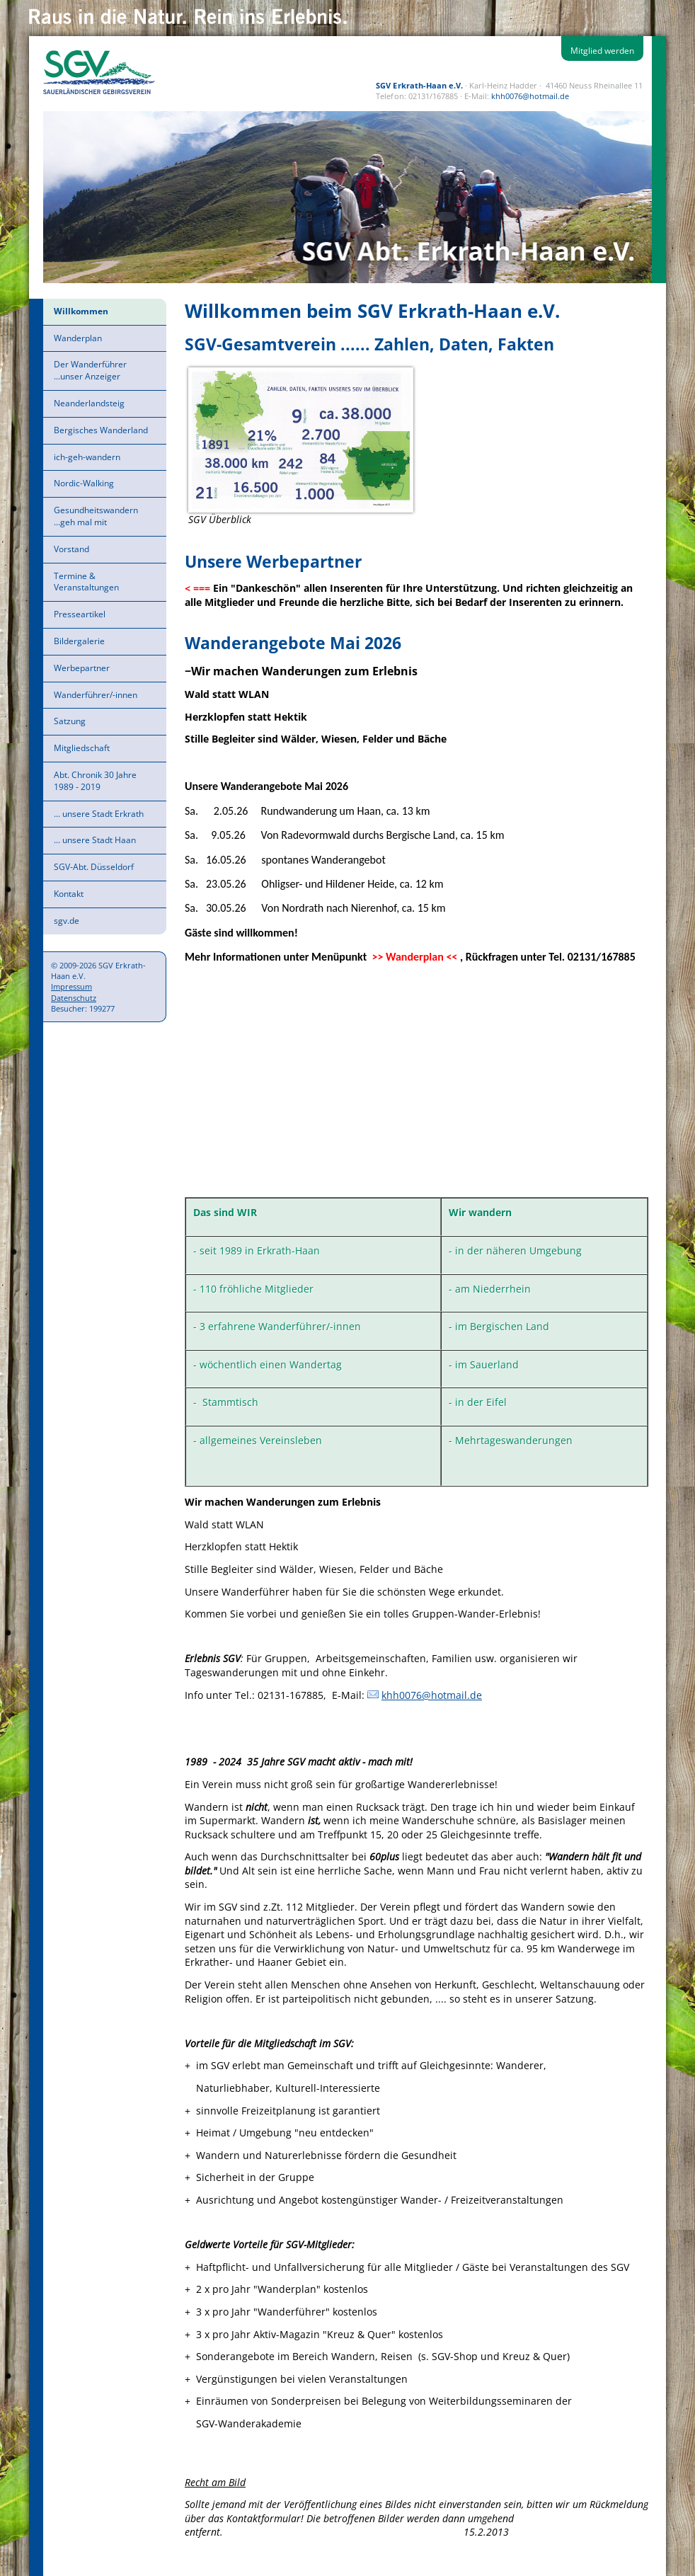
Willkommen (81, 311)
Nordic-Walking (84, 483)
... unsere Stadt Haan (95, 840)
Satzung (70, 721)
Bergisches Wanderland (101, 430)
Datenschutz (73, 997)
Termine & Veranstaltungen (86, 582)
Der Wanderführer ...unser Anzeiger (90, 370)
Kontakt (69, 894)
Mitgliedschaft (82, 748)
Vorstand (71, 549)
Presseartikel (79, 614)
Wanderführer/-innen (95, 695)
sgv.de (66, 921)
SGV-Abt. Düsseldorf (94, 867)
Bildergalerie (79, 641)
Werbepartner (82, 668)
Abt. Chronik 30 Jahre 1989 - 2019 (95, 781)
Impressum (71, 986)
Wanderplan (78, 338)
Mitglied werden (602, 51)
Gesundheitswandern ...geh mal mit (96, 516)
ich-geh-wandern (87, 457)
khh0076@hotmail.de (530, 96)
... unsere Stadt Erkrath (99, 814)
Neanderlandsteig (89, 403)
